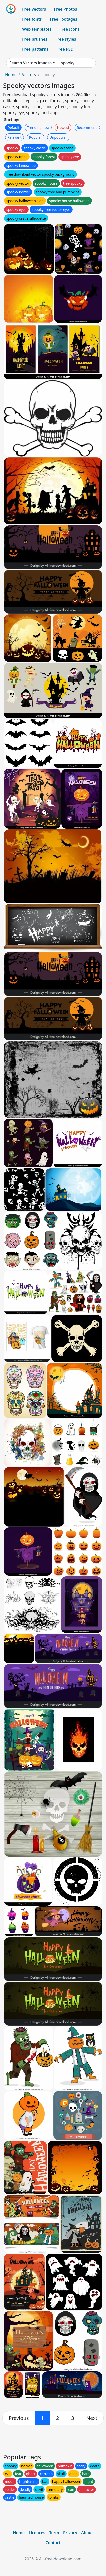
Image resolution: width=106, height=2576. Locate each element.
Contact (53, 2542)
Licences (37, 2532)
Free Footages (63, 19)
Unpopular (58, 137)
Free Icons (69, 29)
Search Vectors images (30, 63)
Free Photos (65, 9)
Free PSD (64, 49)
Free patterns (35, 49)
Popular (35, 137)
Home (11, 74)
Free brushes (34, 39)
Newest (63, 127)
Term (54, 2532)
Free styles (65, 39)
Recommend (87, 127)
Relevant (14, 137)
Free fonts (32, 19)
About (87, 2532)
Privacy (70, 2532)
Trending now (38, 127)
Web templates (36, 29)
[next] (92, 2418)
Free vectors (34, 9)
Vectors (29, 74)
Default (13, 127)
